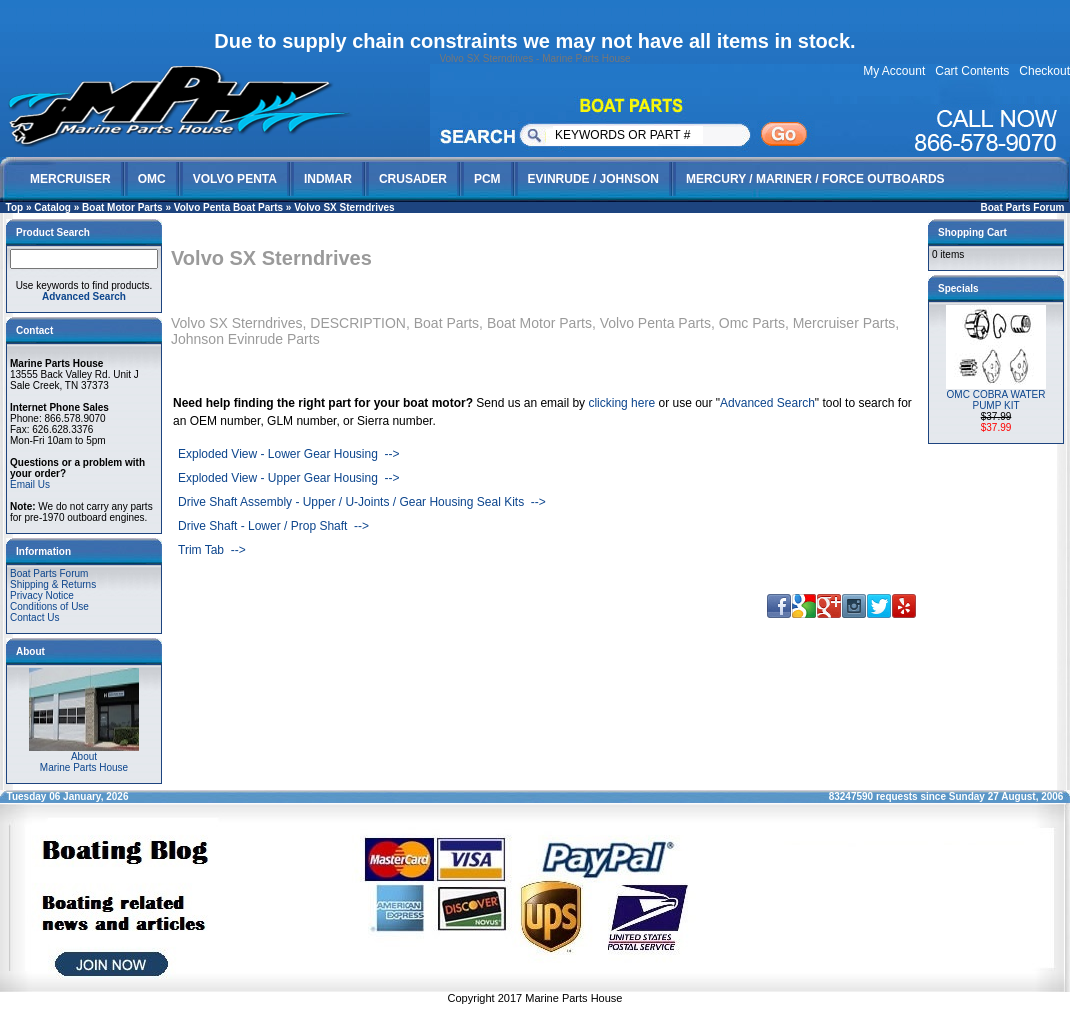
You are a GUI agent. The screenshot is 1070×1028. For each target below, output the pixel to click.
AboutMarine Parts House (84, 757)
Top (15, 207)
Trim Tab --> (212, 550)
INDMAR (328, 179)
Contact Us (34, 617)
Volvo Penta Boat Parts (228, 207)
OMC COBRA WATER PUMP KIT (996, 400)
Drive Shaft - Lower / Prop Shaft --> (273, 526)
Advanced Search (767, 403)
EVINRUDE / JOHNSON (593, 179)
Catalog (52, 207)
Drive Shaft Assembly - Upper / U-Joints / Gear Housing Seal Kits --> (362, 502)
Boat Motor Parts (122, 207)
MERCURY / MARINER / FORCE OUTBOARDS (815, 179)
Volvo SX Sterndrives (344, 207)
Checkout (1044, 71)
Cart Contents (972, 71)
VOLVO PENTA (235, 179)
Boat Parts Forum (1023, 207)
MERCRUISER (70, 179)
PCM (487, 179)
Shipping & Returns (53, 584)
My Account (894, 71)
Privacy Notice (42, 595)
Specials (958, 288)
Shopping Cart (972, 232)
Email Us (30, 484)
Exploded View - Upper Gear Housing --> (289, 478)
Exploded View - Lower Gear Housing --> (289, 454)
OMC (152, 179)
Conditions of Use (49, 606)
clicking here (621, 403)
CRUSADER (413, 179)
